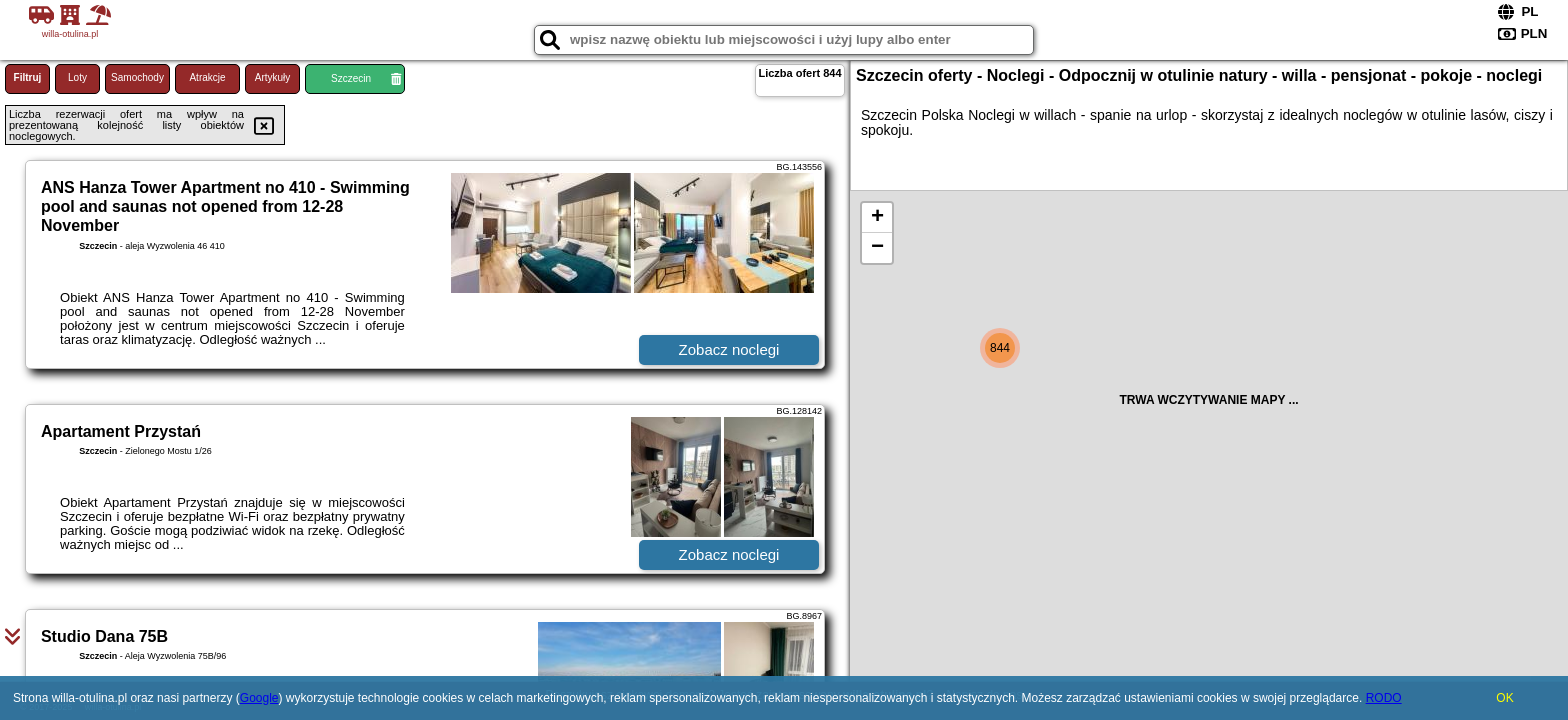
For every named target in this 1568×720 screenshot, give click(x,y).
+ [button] (877, 218)
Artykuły (273, 77)
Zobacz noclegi (729, 349)
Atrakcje (207, 77)
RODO (1384, 698)
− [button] (877, 248)
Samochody (137, 77)
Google (259, 698)
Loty (77, 77)
